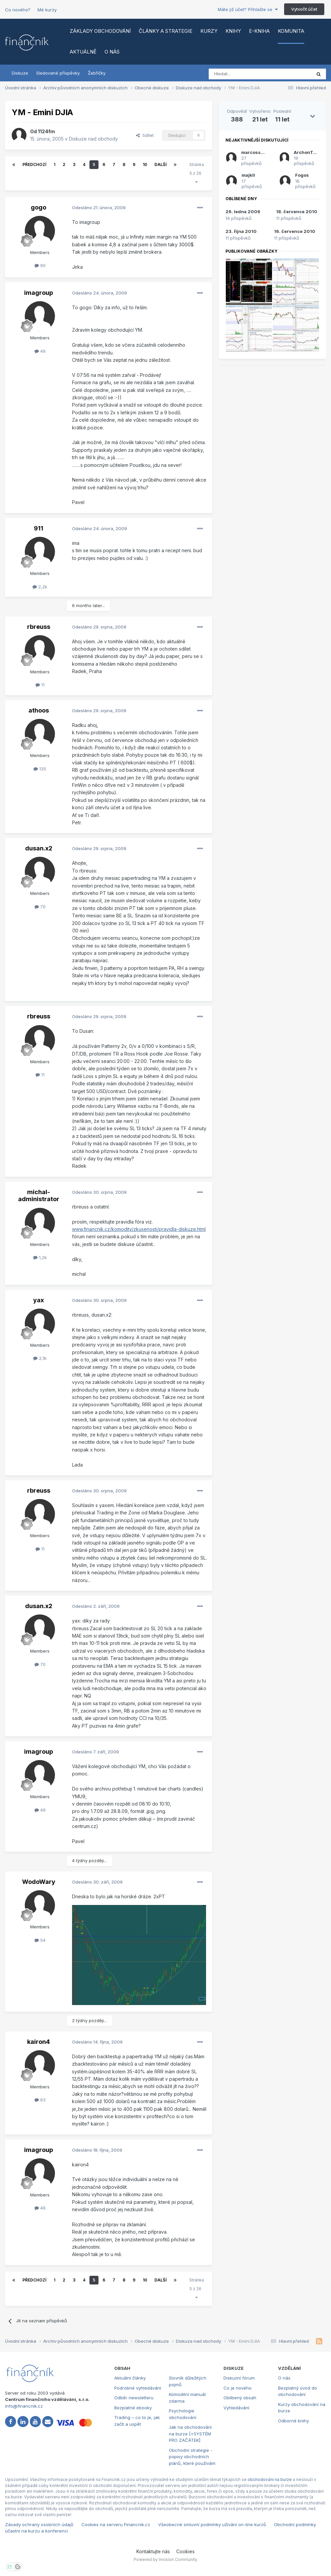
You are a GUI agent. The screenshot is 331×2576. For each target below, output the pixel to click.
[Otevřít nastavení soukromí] (10, 2567)
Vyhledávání (236, 2407)
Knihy (233, 31)
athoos (38, 710)
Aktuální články (130, 2378)
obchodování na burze (270, 2479)
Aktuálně (83, 52)
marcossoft (253, 152)
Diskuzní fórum (239, 2378)
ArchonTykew (309, 152)
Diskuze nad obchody (93, 139)
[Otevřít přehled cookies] (18, 2567)
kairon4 (38, 2041)
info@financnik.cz (24, 2406)
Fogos (302, 175)
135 (40, 768)
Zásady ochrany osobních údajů (39, 2524)
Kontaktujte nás (153, 2551)
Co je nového (237, 2388)
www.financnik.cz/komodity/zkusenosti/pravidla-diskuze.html (139, 1229)
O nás (112, 52)
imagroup (38, 292)
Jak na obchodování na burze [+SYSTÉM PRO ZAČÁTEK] (190, 2433)
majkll (248, 175)
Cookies (185, 2551)
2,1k (40, 1358)
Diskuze (20, 73)
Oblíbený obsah (239, 2397)
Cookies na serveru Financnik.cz (115, 2524)
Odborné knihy (293, 2420)
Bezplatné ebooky (133, 2407)
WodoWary (38, 1881)
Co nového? (17, 9)
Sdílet (145, 135)
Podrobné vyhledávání (137, 2388)
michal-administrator (38, 1195)
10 (145, 164)
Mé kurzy (47, 9)
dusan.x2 (38, 848)
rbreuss (38, 626)
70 (40, 906)
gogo (38, 207)
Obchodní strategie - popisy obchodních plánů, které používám (192, 2456)
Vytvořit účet (304, 9)
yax (38, 1300)
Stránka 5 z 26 (196, 173)
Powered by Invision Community (165, 2559)
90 (40, 265)
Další (160, 164)
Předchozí (34, 164)
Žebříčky (97, 73)
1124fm (46, 131)
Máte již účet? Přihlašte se (248, 9)
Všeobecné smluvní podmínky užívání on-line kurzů (212, 2524)
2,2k (39, 586)
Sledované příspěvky (58, 73)
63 (40, 2099)
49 (40, 351)
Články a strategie (165, 31)
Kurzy (208, 31)
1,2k (40, 1257)
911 (38, 528)
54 (40, 1940)
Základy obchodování (100, 31)
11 (40, 684)
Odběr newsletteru (133, 2397)
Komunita (291, 31)
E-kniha (259, 31)
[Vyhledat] (242, 74)
